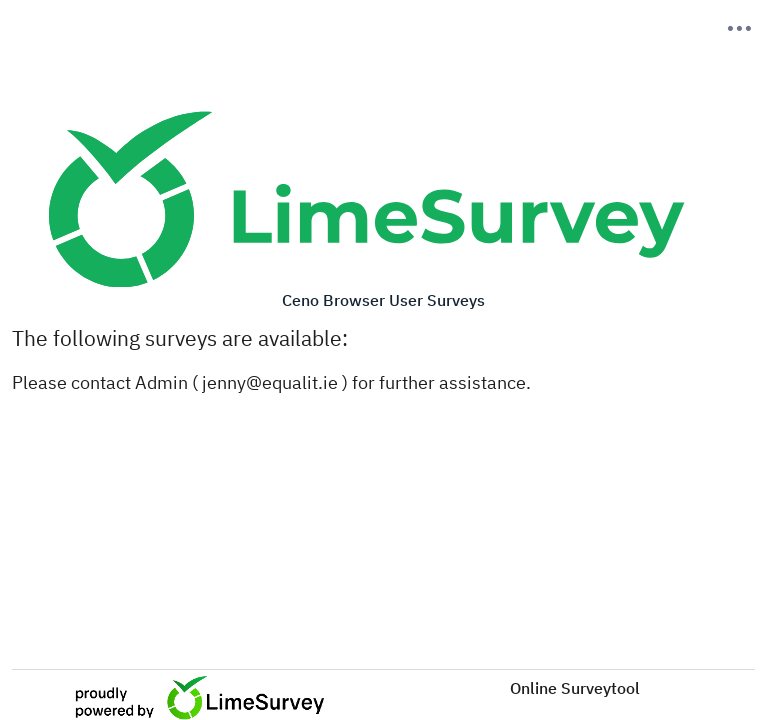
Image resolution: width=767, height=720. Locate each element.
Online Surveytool (575, 688)
